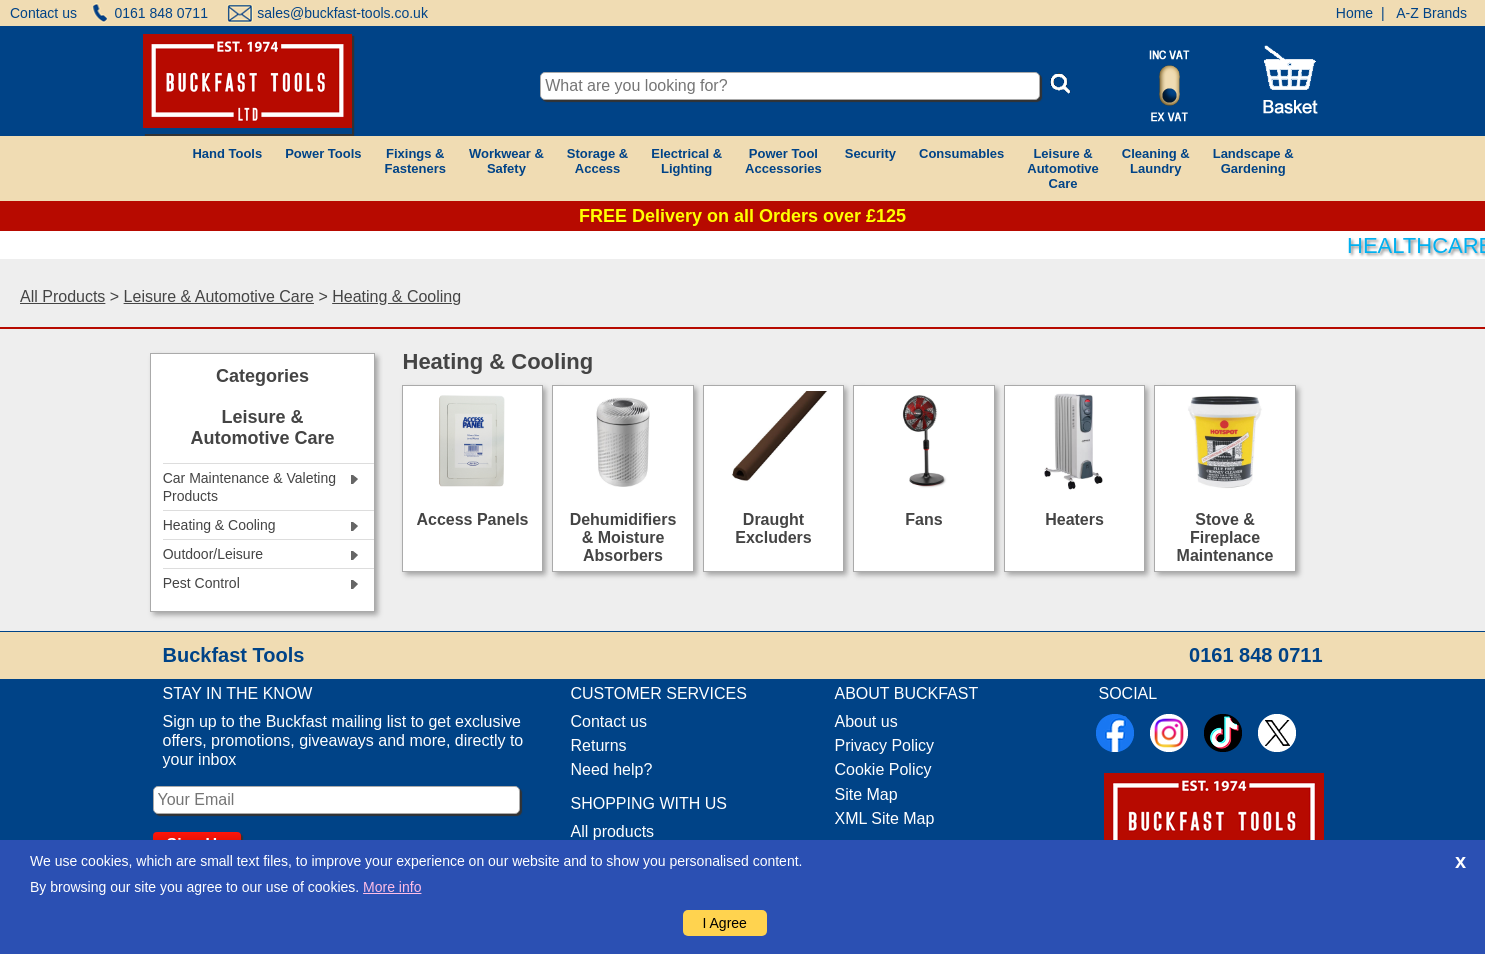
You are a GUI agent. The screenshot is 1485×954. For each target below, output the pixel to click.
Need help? (612, 769)
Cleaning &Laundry (1156, 161)
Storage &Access (597, 161)
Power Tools (323, 153)
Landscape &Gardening (1253, 161)
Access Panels (472, 519)
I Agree (725, 923)
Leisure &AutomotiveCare (1063, 168)
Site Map (866, 794)
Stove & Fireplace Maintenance (1225, 537)
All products (613, 831)
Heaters (1074, 519)
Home (1354, 13)
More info (392, 887)
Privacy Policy (885, 745)
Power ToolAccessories (783, 161)
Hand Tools (227, 153)
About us (866, 721)
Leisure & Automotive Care (219, 296)
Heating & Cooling (396, 296)
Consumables (961, 153)
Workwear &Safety (506, 161)
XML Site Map (885, 818)
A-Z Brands (1431, 13)
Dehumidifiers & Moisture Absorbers (623, 537)
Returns (599, 745)
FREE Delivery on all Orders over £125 (742, 216)
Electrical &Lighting (686, 161)
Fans (923, 519)
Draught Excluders (773, 528)
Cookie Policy (883, 769)
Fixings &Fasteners (415, 161)
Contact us (43, 13)
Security (870, 153)
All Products (62, 296)
